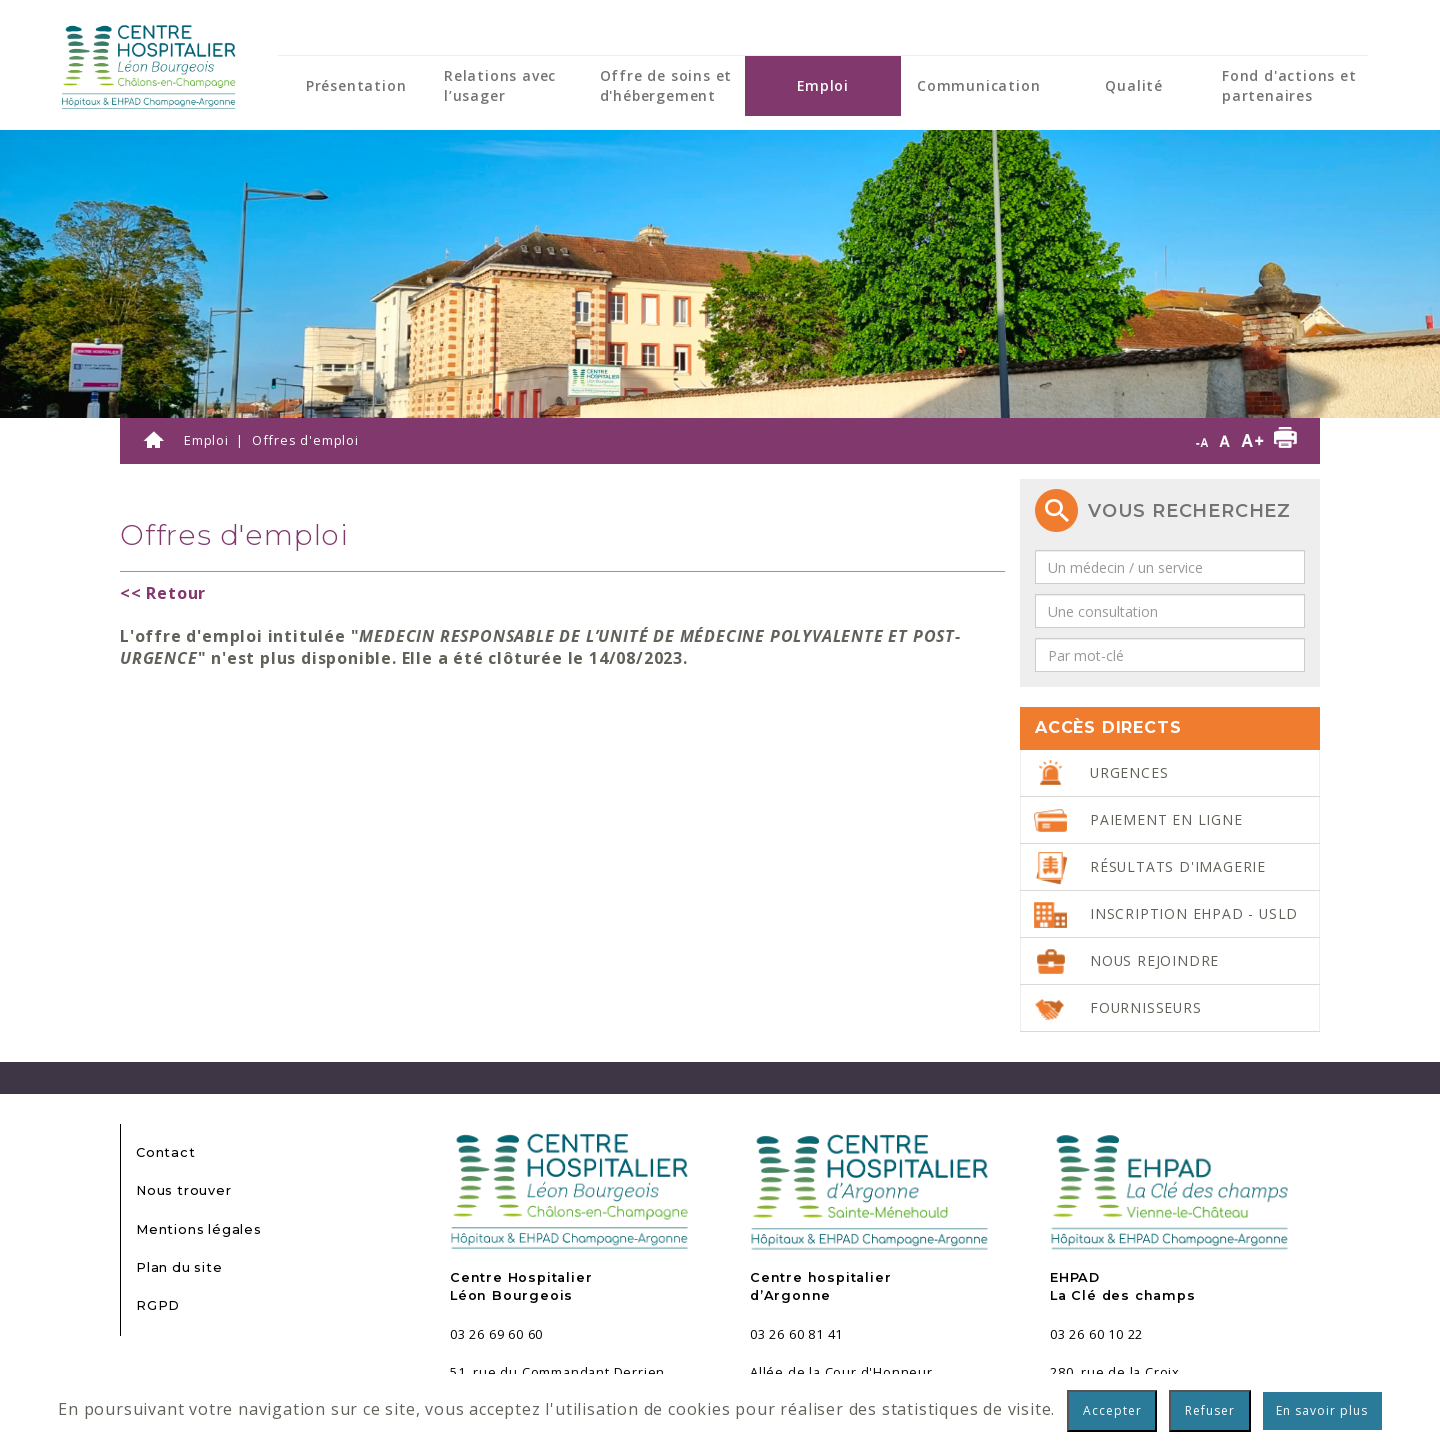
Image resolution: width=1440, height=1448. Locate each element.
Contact (166, 1152)
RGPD (158, 1305)
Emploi (823, 85)
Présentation (356, 85)
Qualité (1134, 85)
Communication (978, 85)
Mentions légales (199, 1229)
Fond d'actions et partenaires (1289, 85)
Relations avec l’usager (500, 85)
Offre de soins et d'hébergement (666, 85)
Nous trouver (184, 1190)
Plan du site (179, 1267)
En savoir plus (1322, 1410)
